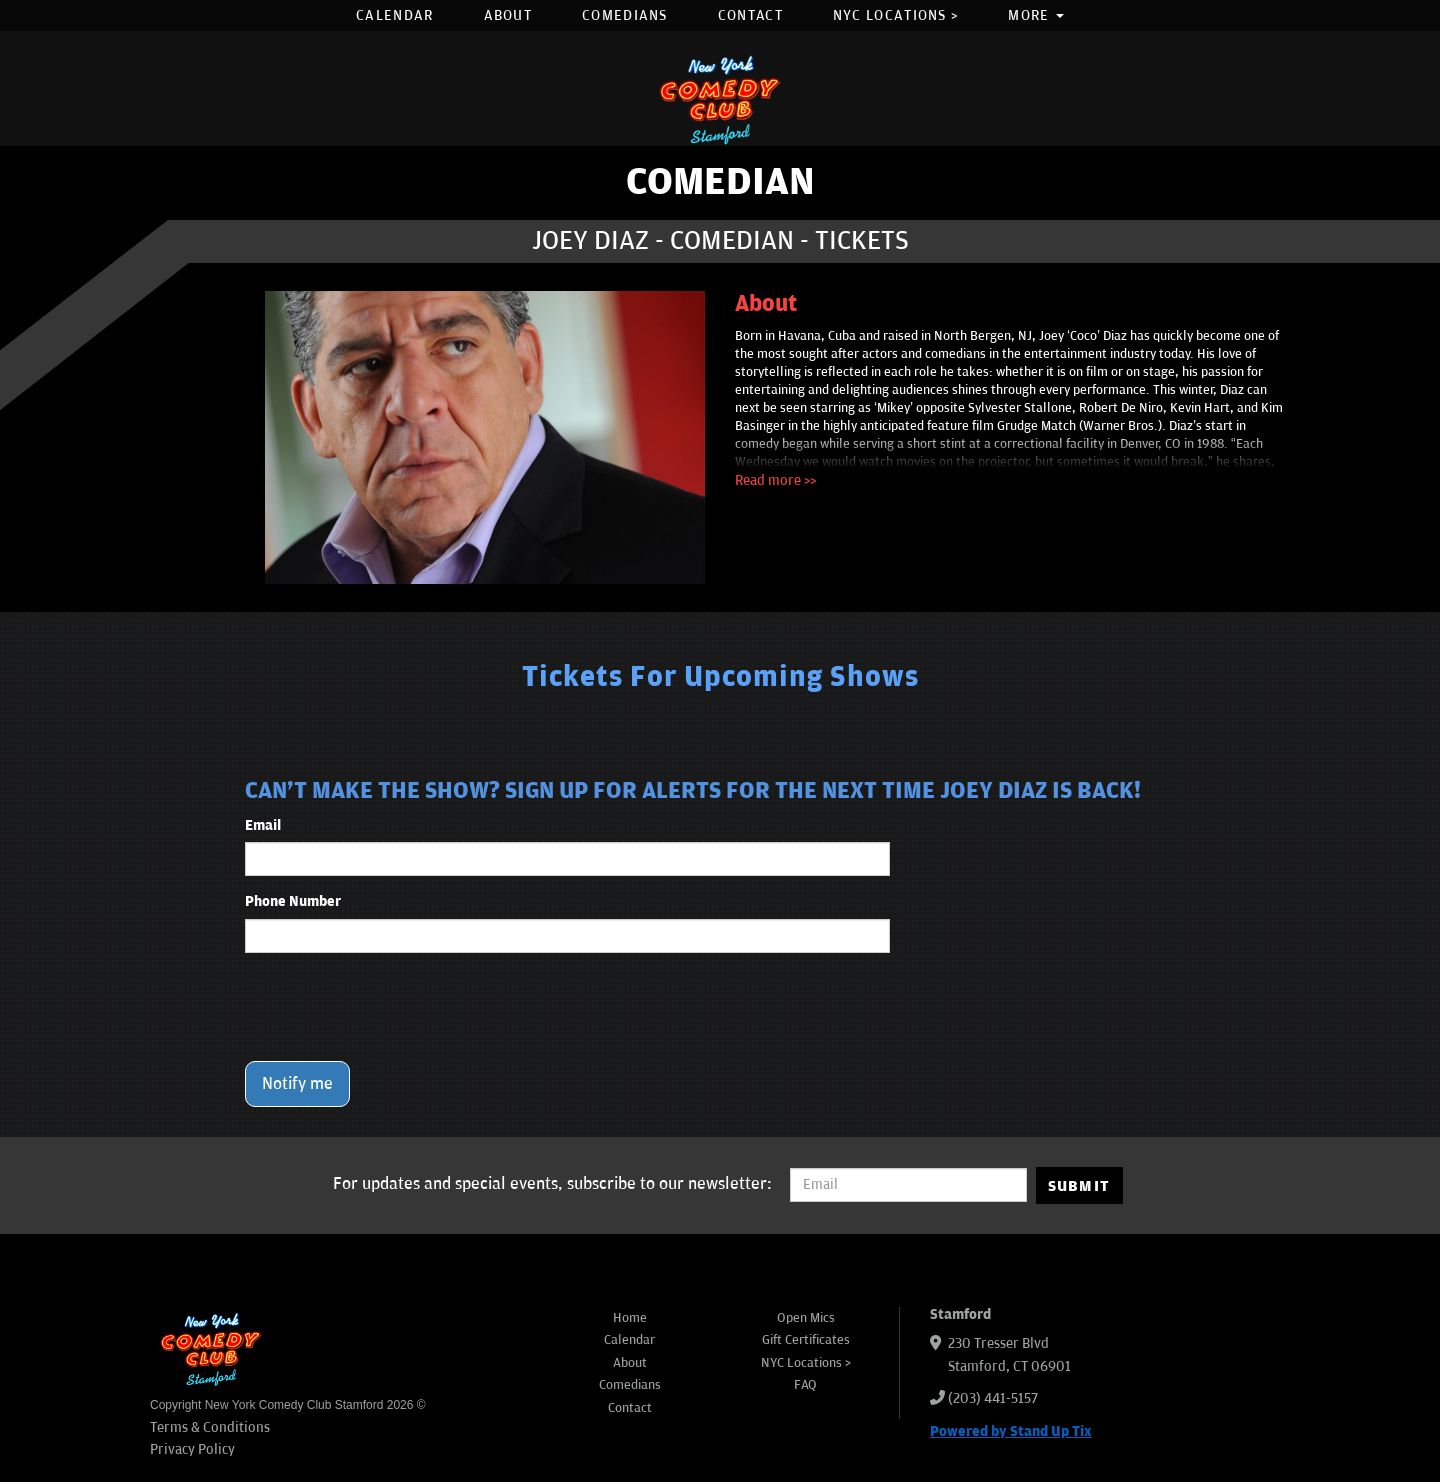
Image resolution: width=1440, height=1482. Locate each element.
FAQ (805, 1385)
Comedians (625, 15)
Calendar (394, 15)
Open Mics (806, 1318)
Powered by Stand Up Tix (1011, 1431)
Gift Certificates (806, 1340)
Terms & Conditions (210, 1427)
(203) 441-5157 (993, 1398)
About (508, 15)
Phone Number (293, 901)
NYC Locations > (896, 15)
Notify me (297, 1084)
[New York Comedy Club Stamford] (720, 99)
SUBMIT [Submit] (1079, 1186)
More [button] (1036, 15)
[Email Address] (908, 1185)
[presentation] (397, 1007)
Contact (750, 15)
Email (263, 825)
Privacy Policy (192, 1449)
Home (630, 1318)
